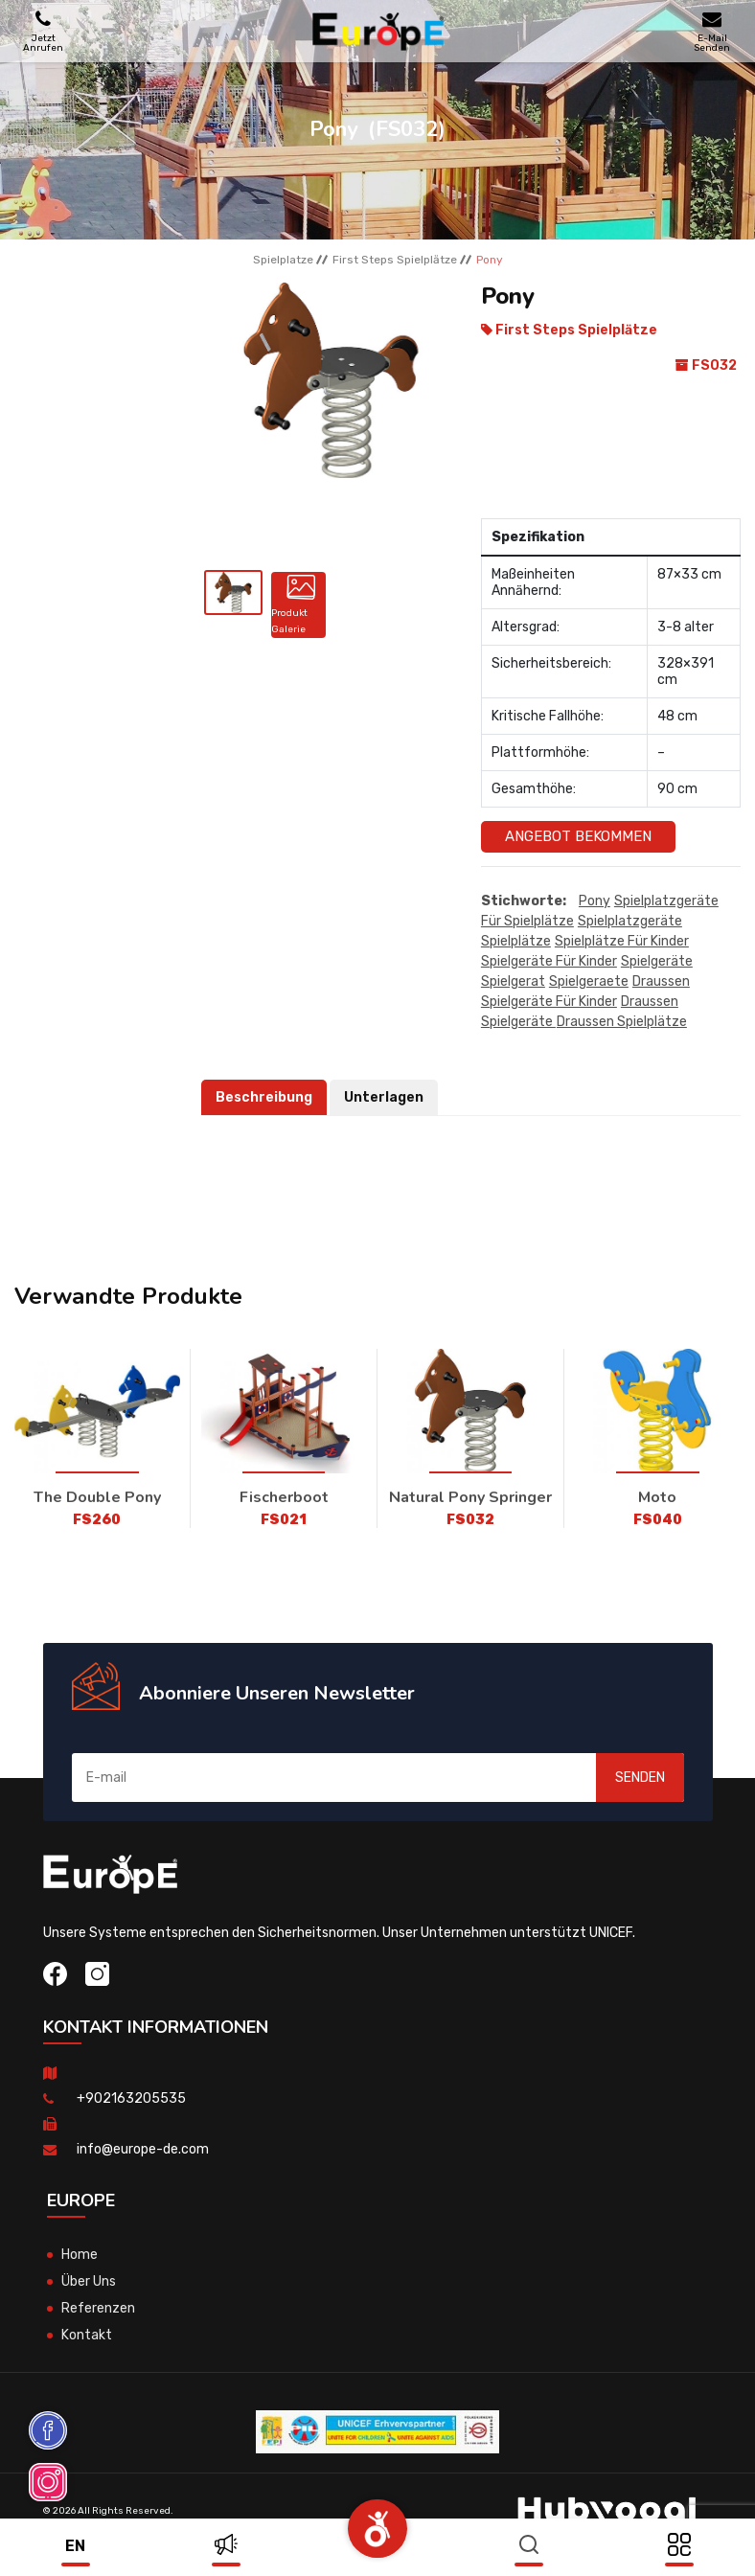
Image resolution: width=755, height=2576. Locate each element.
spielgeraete (589, 981)
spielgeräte (657, 961)
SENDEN (640, 1777)
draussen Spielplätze (622, 1022)
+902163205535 (131, 2098)
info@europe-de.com (143, 2149)
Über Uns (88, 2281)
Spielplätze (516, 941)
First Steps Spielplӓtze (394, 259)
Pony (594, 901)
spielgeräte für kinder (549, 961)
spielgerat (513, 981)
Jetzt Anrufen (43, 31)
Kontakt (86, 2335)
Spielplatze (283, 259)
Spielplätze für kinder (622, 941)
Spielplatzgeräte (630, 921)
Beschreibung (264, 1097)
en (75, 2546)
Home (79, 2254)
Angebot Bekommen (578, 836)
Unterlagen (383, 1097)
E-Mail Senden (712, 31)
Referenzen (98, 2308)
